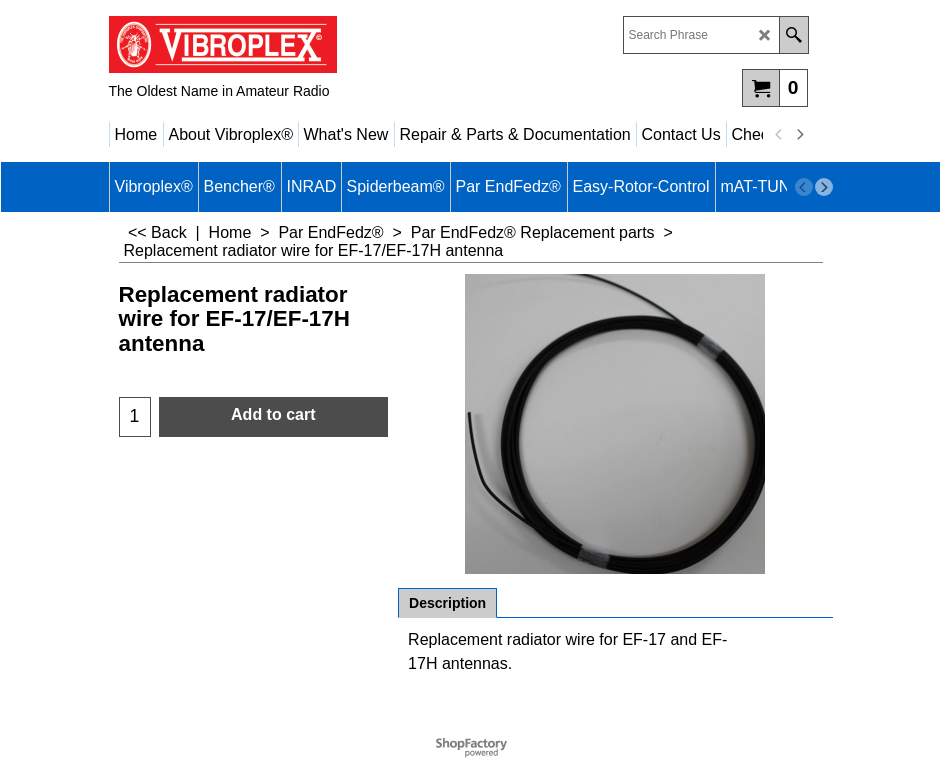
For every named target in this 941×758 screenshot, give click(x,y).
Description (447, 603)
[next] (800, 135)
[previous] (780, 135)
